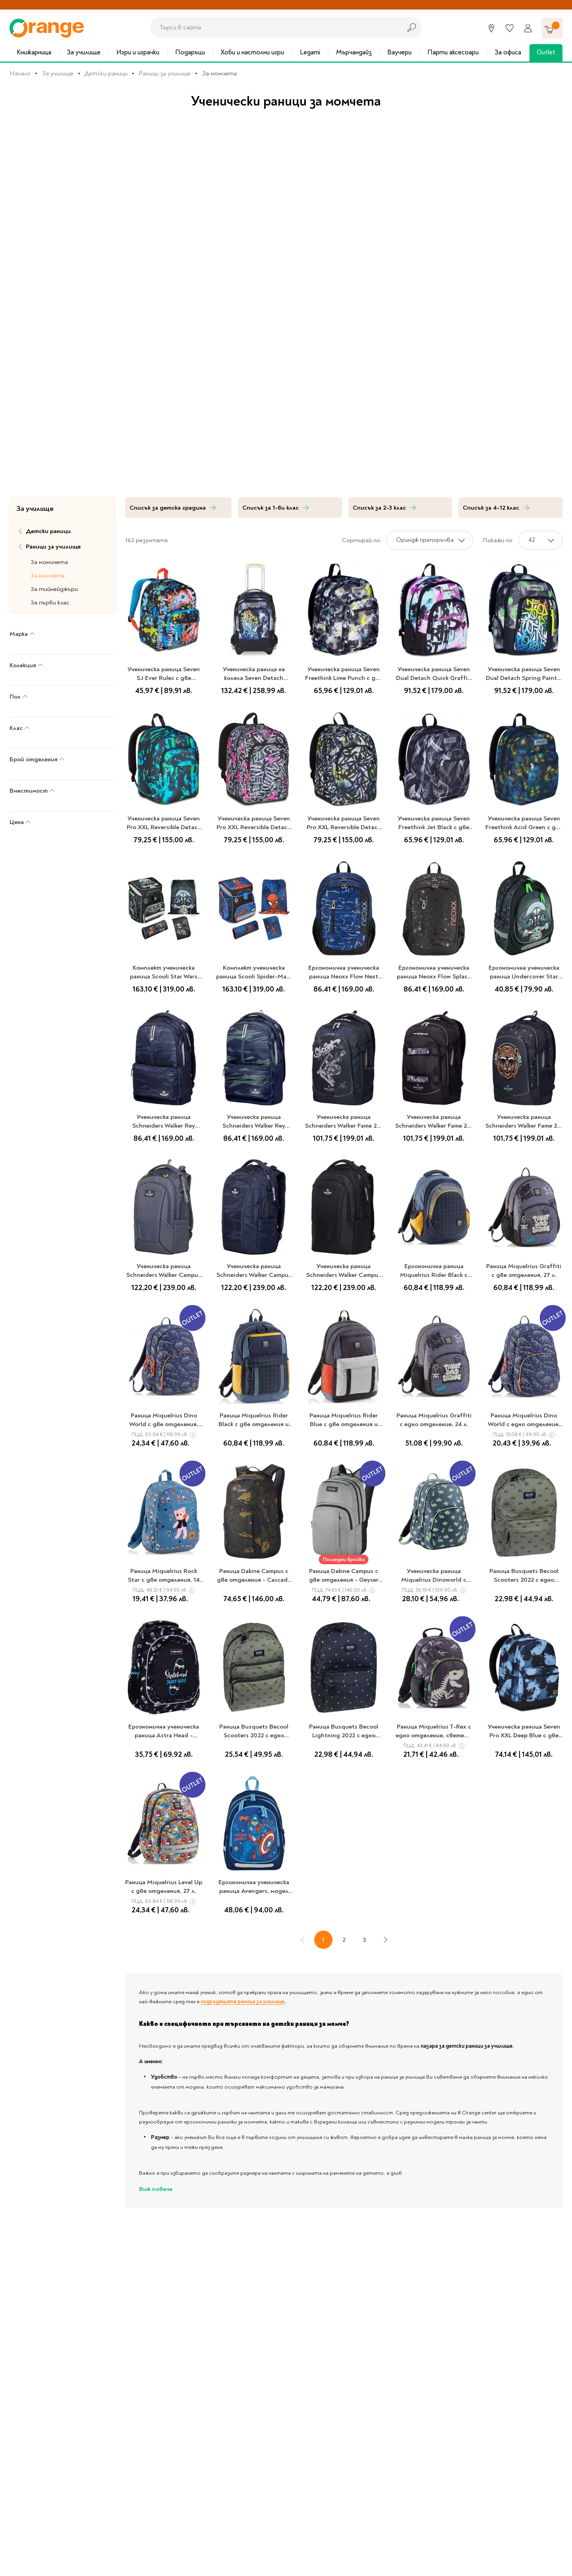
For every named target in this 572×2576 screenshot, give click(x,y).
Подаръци (190, 52)
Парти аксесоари (453, 52)
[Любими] (509, 28)
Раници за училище (165, 73)
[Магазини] (491, 28)
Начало (20, 73)
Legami (310, 52)
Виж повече (155, 2189)
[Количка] (552, 28)
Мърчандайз (354, 52)
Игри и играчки (137, 52)
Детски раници (106, 73)
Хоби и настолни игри (252, 52)
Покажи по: (498, 540)
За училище (83, 52)
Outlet (546, 52)
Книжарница (34, 52)
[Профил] (528, 28)
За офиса (508, 52)
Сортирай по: (361, 540)
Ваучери (399, 52)
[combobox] (273, 27)
